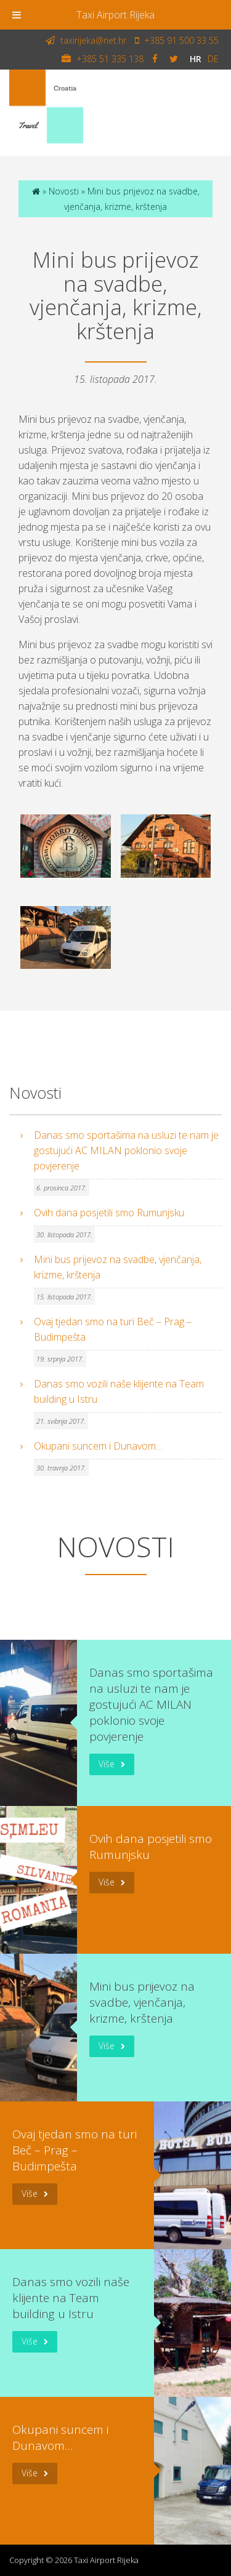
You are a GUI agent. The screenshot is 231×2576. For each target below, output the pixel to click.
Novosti (64, 191)
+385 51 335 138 (103, 58)
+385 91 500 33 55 (177, 39)
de (213, 58)
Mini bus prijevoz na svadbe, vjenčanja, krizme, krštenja (117, 1267)
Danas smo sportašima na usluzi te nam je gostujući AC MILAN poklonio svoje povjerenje (126, 1150)
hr (195, 58)
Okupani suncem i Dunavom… (98, 1446)
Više (107, 1764)
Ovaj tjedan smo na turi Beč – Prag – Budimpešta (113, 1329)
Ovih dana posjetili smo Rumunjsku (109, 1212)
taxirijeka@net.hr (86, 39)
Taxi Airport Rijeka (115, 15)
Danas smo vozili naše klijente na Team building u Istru (119, 1391)
